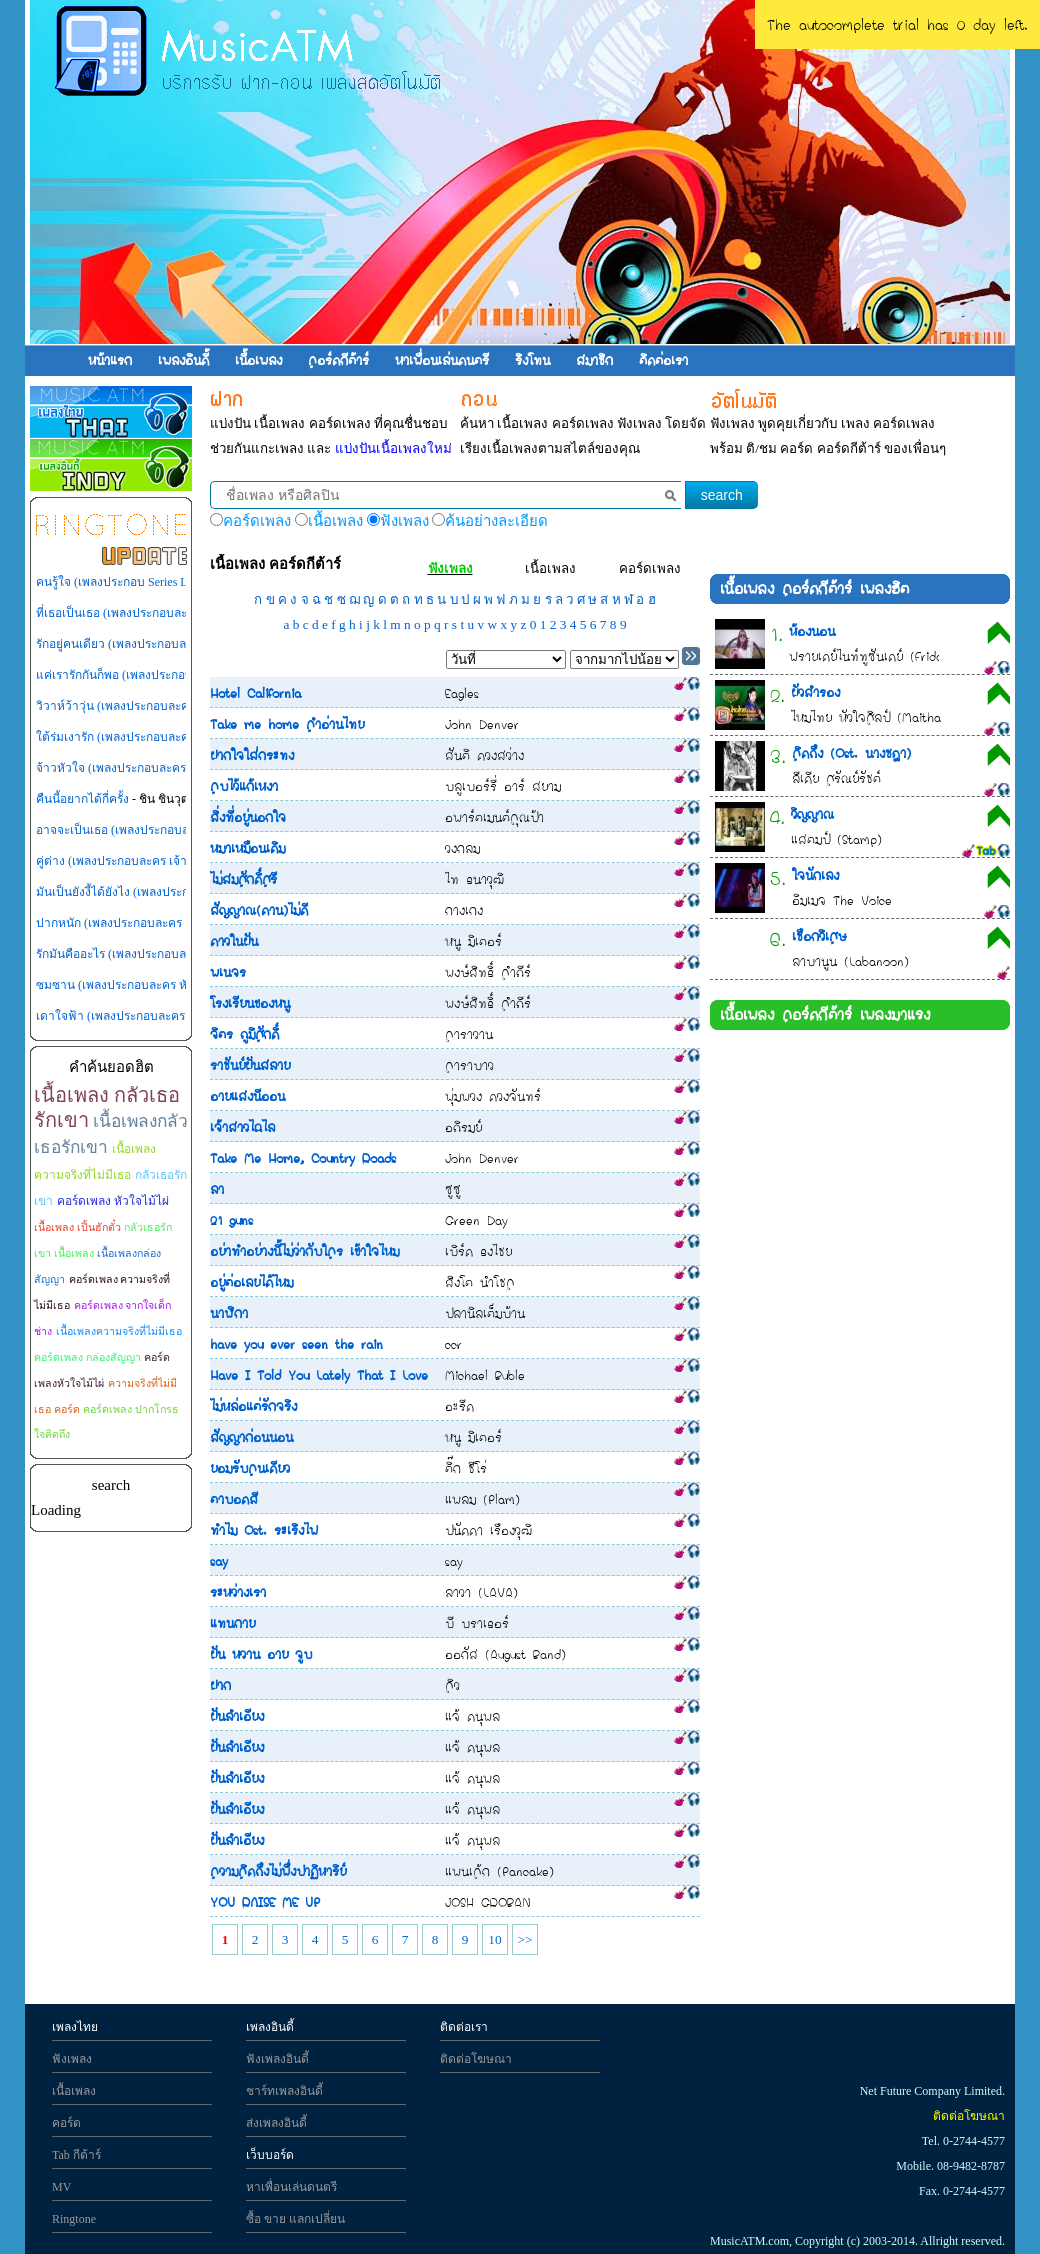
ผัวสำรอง (815, 692)
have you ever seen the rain (296, 1344)
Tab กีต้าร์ (76, 2155)
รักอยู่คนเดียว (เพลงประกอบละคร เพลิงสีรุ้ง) (146, 644)
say (219, 1561)
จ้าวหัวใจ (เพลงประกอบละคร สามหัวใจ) (139, 768)
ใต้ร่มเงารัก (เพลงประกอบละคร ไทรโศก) (139, 737)
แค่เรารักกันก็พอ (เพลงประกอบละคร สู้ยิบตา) (150, 675)
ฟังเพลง (450, 568)
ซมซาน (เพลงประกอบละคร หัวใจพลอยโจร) (147, 985)
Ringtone (74, 2219)
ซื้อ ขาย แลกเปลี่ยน (295, 2219)
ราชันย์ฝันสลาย (250, 1065)
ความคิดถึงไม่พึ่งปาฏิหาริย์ (278, 1871)
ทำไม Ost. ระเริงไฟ (264, 1530)
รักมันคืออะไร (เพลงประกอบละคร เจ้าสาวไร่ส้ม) (157, 954)
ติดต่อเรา (663, 360)
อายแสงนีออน (247, 1096)
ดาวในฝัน (234, 941)
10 (494, 1939)
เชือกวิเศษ (819, 936)
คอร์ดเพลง (650, 568)
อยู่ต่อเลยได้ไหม (251, 1282)
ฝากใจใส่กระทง (252, 755)
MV (61, 2187)
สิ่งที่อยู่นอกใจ (248, 817)
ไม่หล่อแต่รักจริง (253, 1406)
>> (524, 1939)
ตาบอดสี (234, 1499)
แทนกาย (232, 1623)
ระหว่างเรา (238, 1592)
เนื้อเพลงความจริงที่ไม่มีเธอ (119, 1331)
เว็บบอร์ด (270, 2155)
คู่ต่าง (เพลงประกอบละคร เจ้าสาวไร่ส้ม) (137, 861)
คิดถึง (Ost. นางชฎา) (851, 753)
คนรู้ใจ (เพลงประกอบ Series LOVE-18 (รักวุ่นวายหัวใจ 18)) (185, 582)
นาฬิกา (229, 1313)
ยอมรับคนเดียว (250, 1468)
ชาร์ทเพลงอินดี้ (284, 2091)
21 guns (231, 1220)
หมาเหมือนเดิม (247, 848)
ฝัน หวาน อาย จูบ (261, 1654)
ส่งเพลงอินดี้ (276, 2123)
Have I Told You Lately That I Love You (333, 1375)
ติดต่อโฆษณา (476, 2059)
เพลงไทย (75, 2027)
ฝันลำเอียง (237, 1716)
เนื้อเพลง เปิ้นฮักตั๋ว (77, 1227)
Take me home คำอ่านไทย (287, 724)
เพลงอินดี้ (183, 360)
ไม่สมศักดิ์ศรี (243, 879)
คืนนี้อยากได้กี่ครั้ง (82, 799)
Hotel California (255, 693)
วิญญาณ (812, 814)
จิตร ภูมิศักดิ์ (244, 1034)
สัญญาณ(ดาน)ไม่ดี (259, 910)
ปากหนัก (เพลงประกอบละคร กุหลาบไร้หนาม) (152, 923)
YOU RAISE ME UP (265, 1902)
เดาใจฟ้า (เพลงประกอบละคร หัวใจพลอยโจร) (152, 1016)
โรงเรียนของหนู (250, 1003)
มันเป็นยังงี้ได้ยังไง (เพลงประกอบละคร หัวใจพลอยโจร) (175, 892)
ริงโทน (532, 360)
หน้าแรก (110, 360)
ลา (217, 1189)
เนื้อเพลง (258, 360)
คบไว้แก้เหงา (244, 786)
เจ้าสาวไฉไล (242, 1127)
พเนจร (228, 972)
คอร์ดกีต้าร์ (338, 360)
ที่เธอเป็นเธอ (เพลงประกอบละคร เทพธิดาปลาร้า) (160, 613)
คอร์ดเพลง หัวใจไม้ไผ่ (113, 1201)
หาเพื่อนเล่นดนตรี (442, 360)
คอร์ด (66, 2123)
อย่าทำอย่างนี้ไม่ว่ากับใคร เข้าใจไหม (304, 1251)
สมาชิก (594, 360)
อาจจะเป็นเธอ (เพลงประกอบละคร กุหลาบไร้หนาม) (166, 830)
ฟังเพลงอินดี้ (277, 2059)
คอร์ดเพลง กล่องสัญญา (87, 1357)
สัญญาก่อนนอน (251, 1437)
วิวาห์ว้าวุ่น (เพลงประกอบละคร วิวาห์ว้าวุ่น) (148, 706)
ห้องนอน (812, 631)
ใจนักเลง (815, 875)
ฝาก (220, 1685)
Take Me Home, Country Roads (303, 1158)
